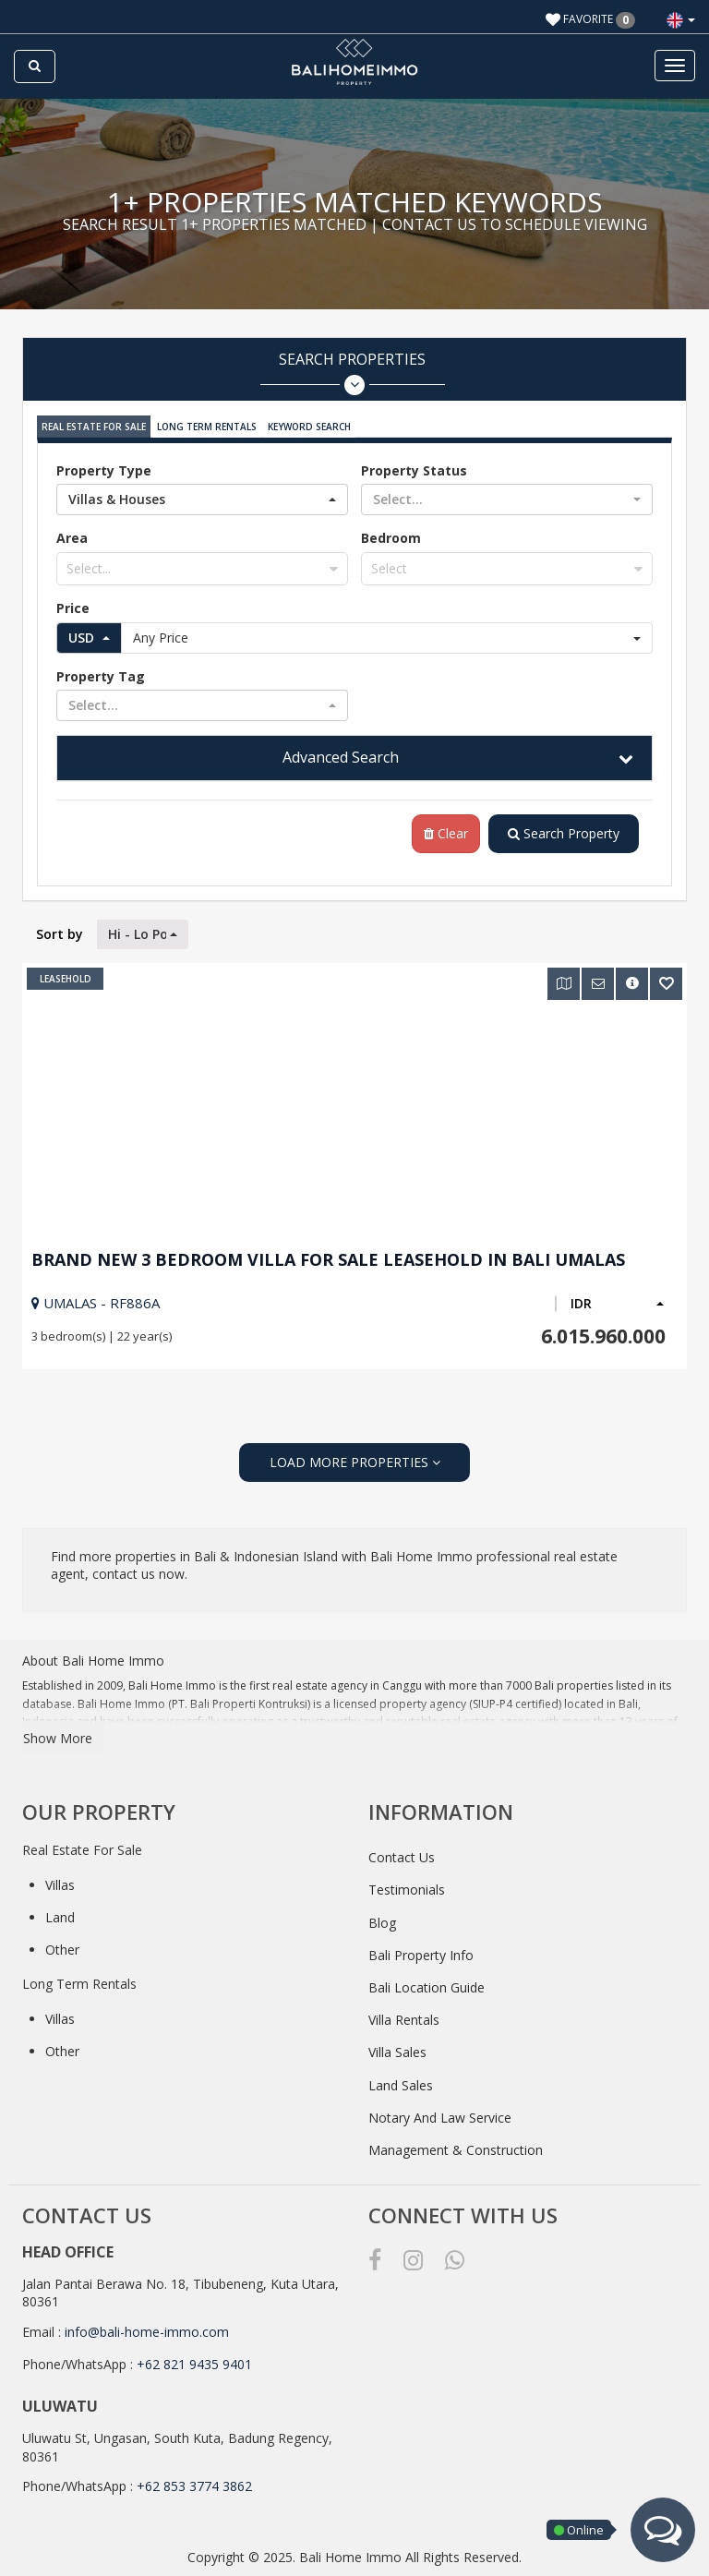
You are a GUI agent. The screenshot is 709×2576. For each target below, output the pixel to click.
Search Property (563, 833)
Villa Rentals (403, 2019)
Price (73, 608)
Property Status (414, 470)
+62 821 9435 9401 (194, 2364)
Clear (446, 833)
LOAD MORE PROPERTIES (355, 1462)
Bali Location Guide (426, 1987)
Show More (57, 1738)
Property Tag (100, 676)
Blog (382, 1923)
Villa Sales (397, 2052)
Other (62, 1949)
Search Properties (352, 372)
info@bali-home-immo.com (147, 2332)
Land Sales (400, 2085)
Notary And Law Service (439, 2117)
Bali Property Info (421, 1955)
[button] (681, 20)
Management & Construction (455, 2150)
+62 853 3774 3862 (194, 2486)
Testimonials (406, 1889)
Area (72, 538)
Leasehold (65, 978)
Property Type (103, 470)
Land (60, 1917)
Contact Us (401, 1857)
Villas (60, 1885)
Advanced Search (340, 757)
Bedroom (391, 538)
